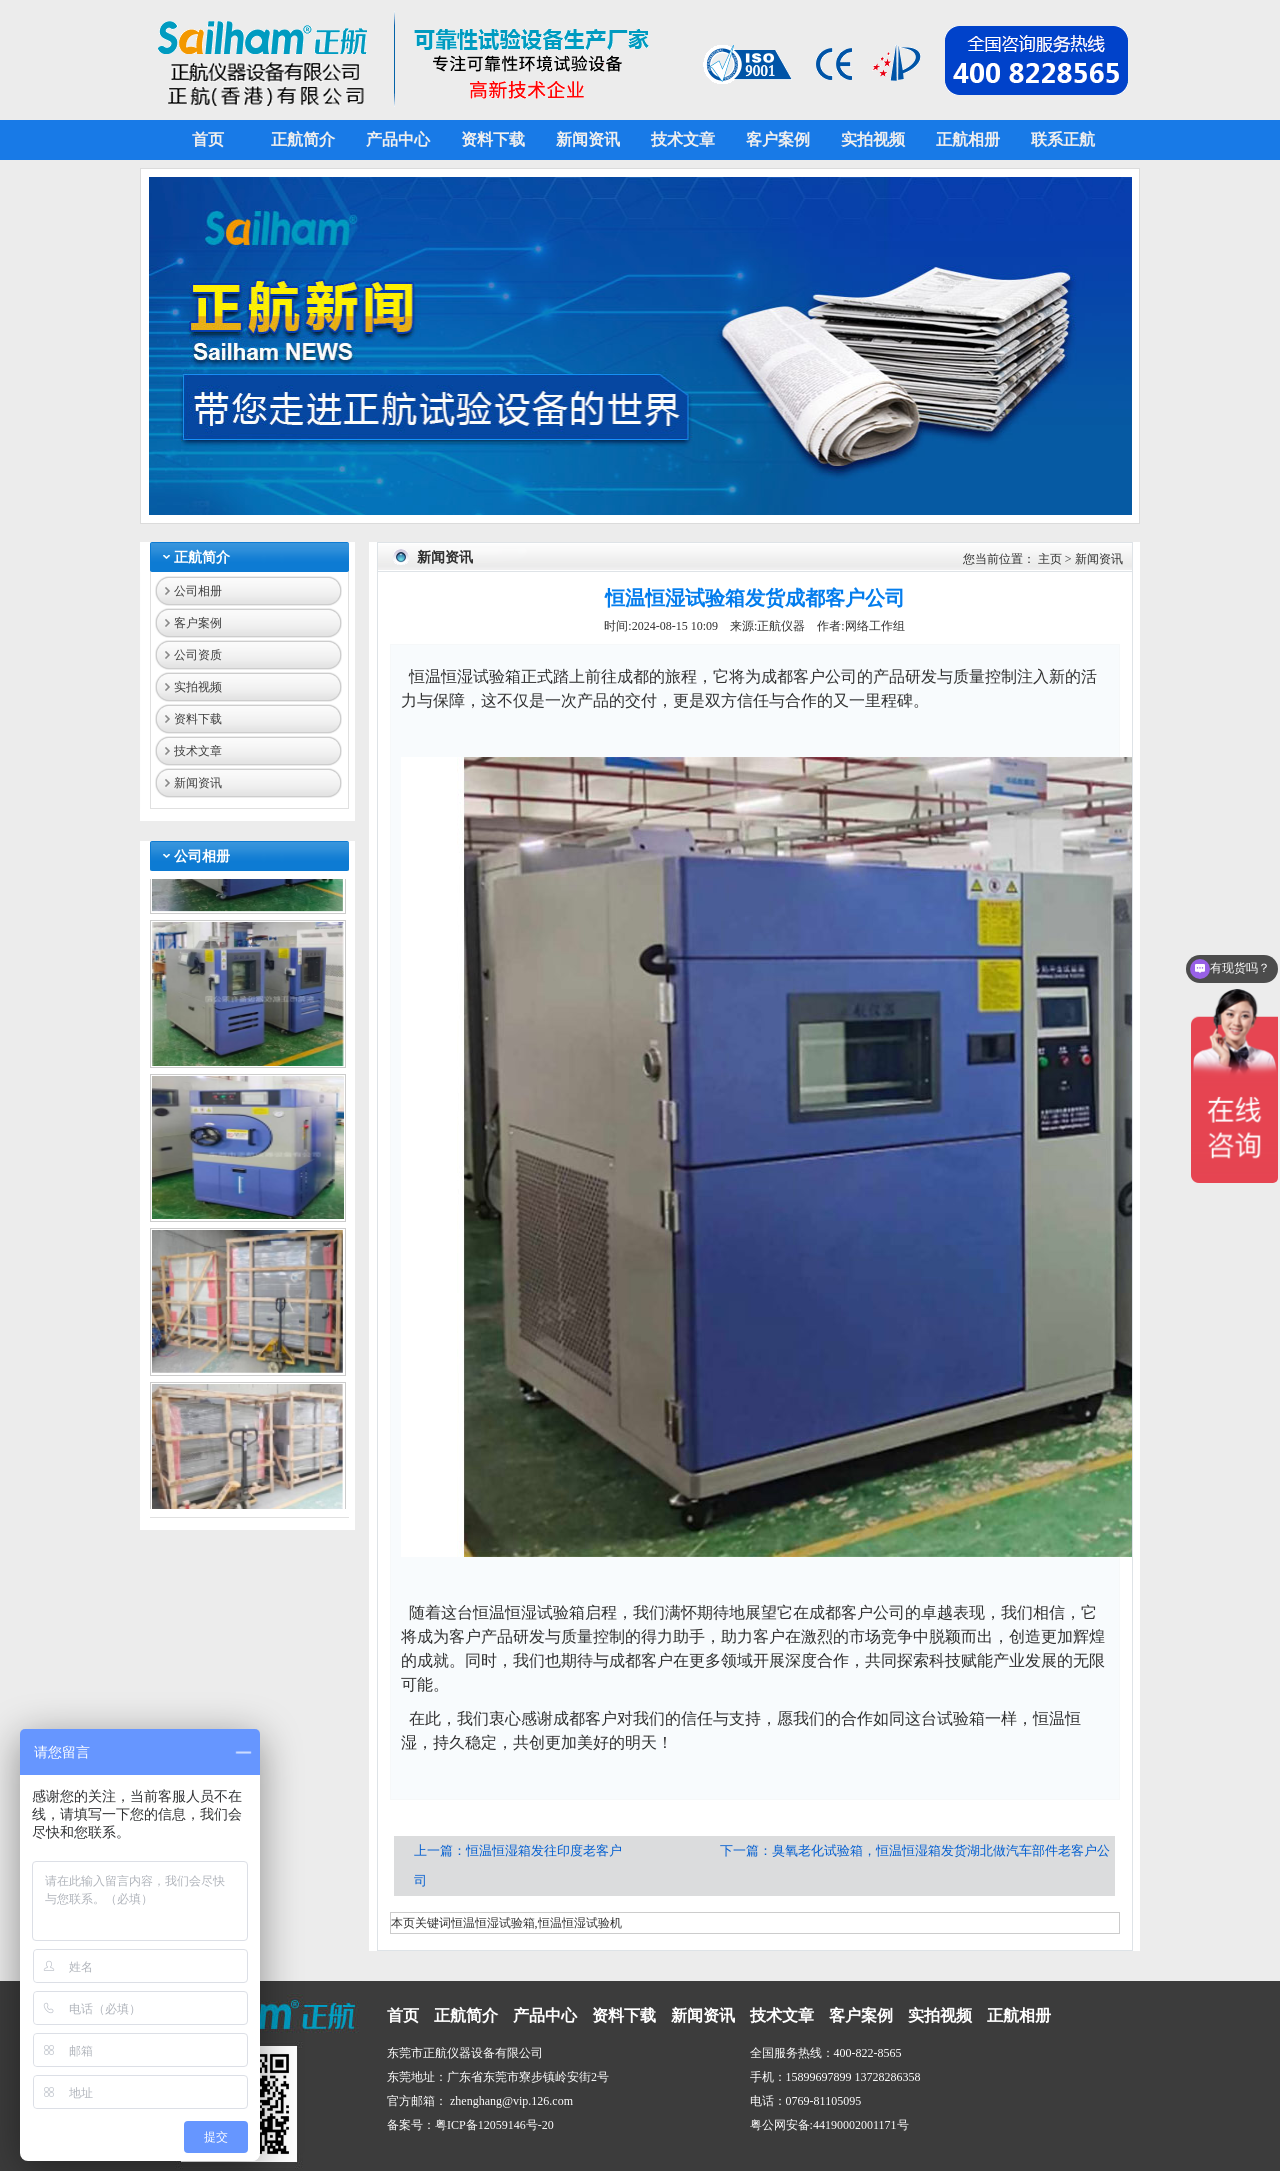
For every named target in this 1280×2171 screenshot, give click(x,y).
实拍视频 (198, 687)
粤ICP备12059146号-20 (494, 2125)
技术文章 (198, 751)
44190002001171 (855, 2125)
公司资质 (198, 655)
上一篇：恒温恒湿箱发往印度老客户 (519, 1850)
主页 (1050, 559)
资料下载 (198, 719)
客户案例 (198, 623)
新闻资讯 (198, 783)
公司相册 (198, 591)
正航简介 (202, 557)
